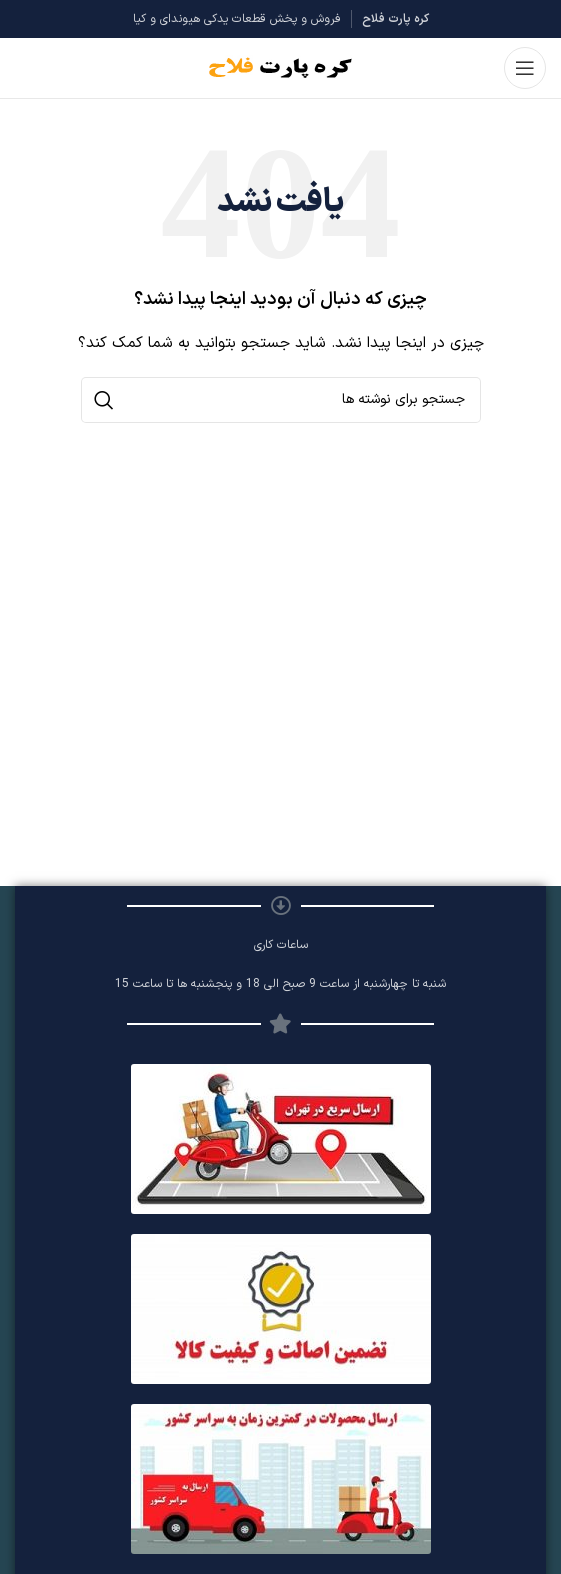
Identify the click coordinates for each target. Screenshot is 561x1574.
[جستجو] (281, 400)
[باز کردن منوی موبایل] (525, 68)
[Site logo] (280, 67)
